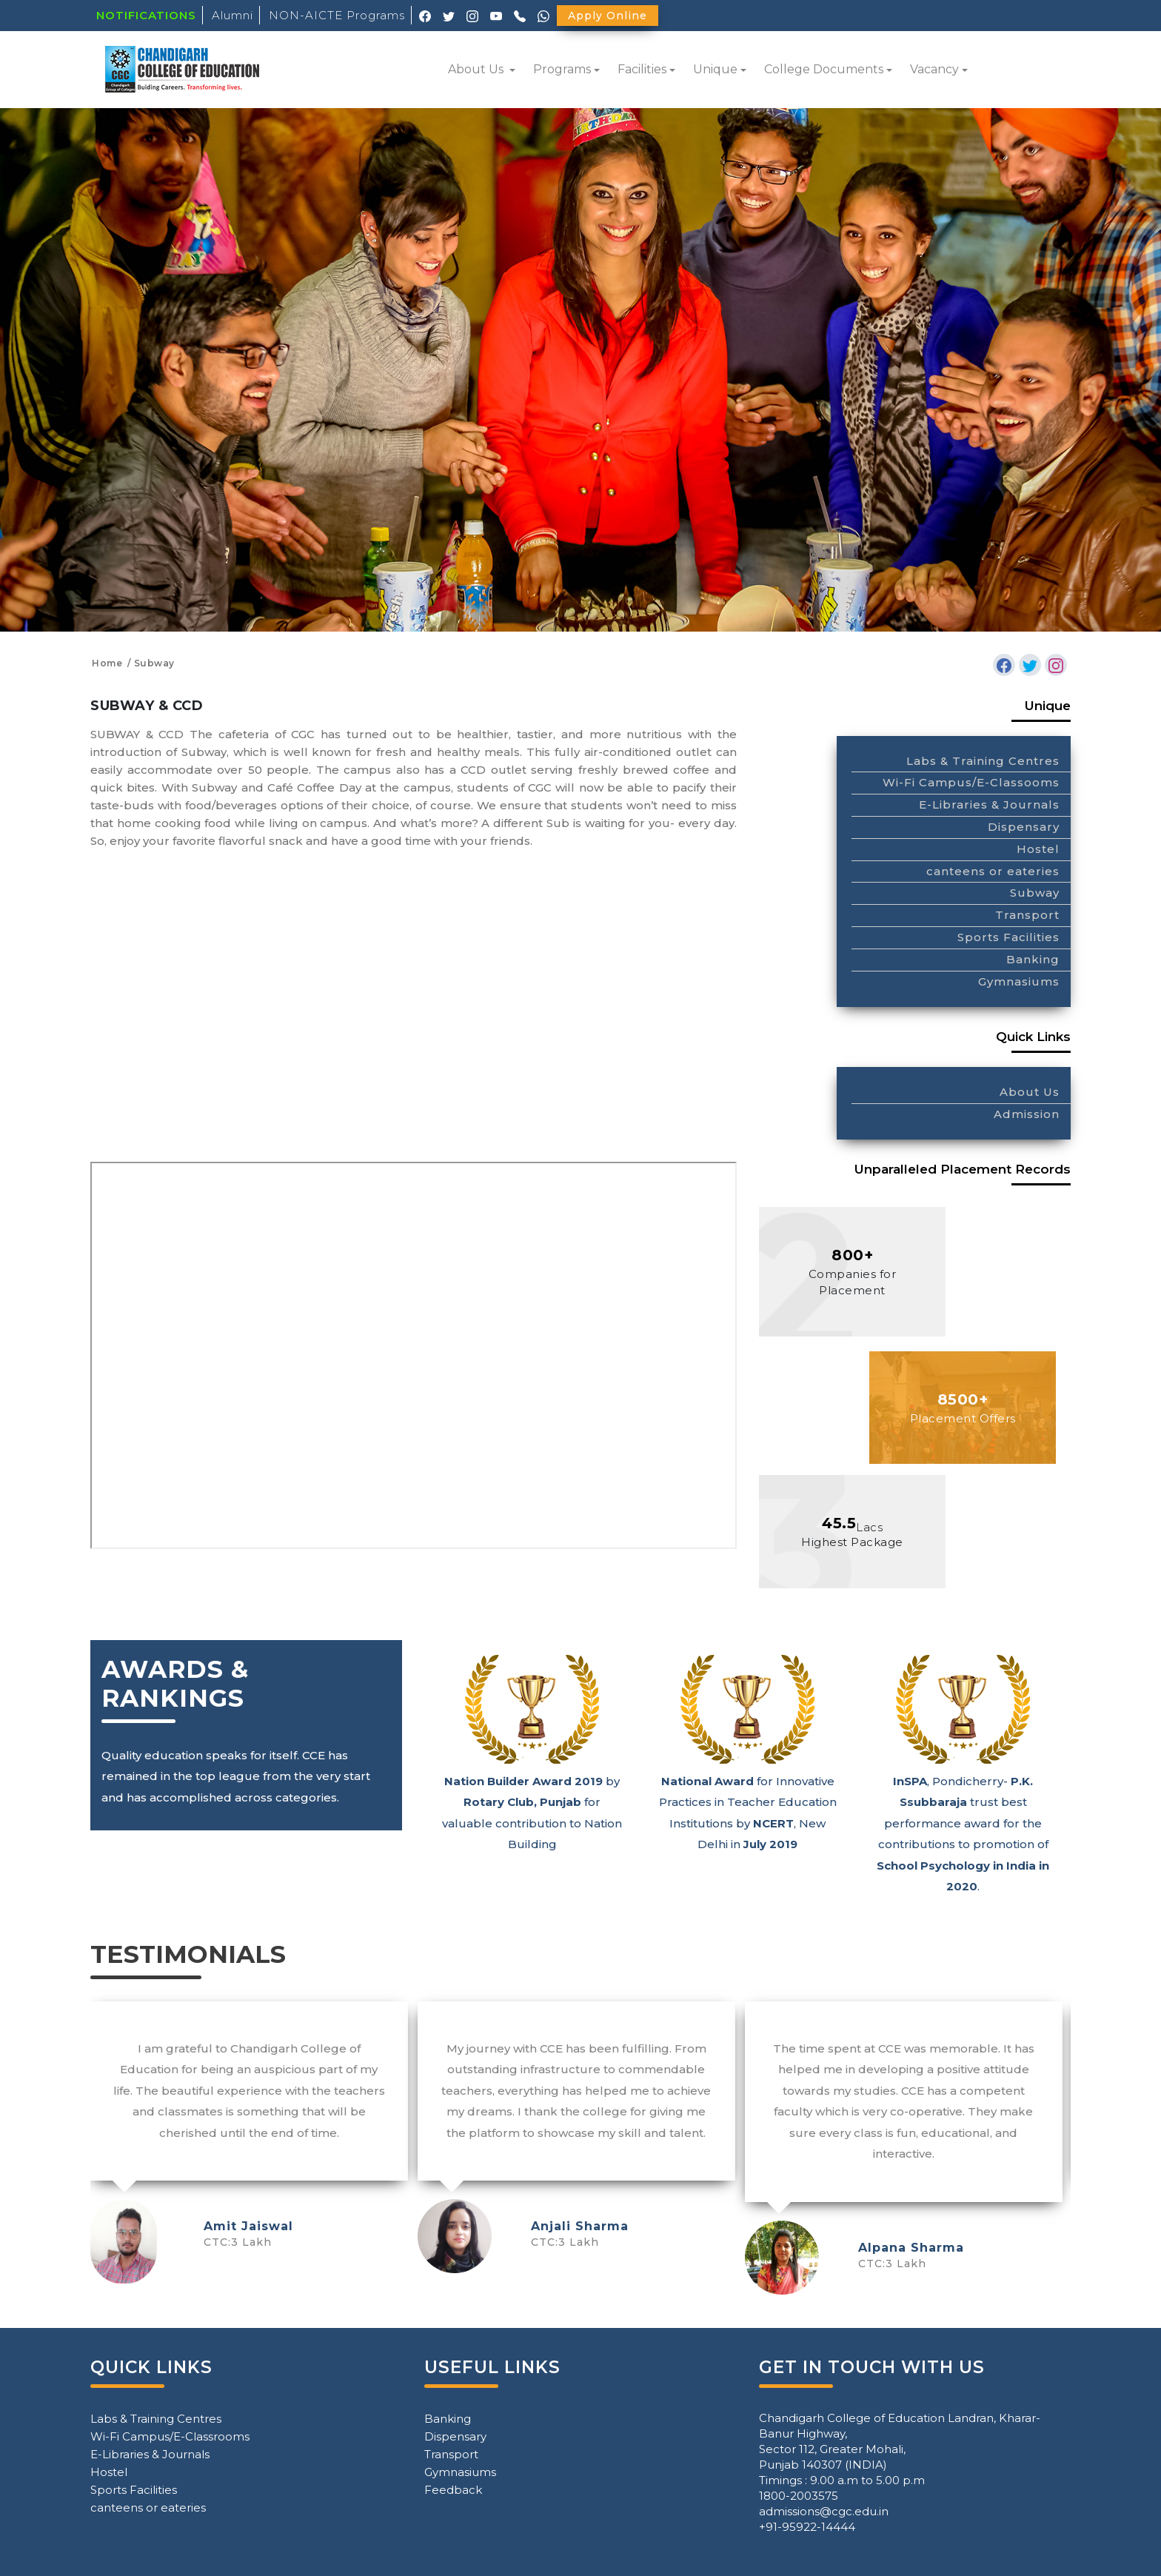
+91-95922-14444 (807, 2527)
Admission (1027, 1114)
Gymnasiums (1019, 981)
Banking (1033, 959)
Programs (562, 69)
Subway (1035, 893)
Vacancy (934, 69)
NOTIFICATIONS (146, 15)
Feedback (453, 2490)
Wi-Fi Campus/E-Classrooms (170, 2436)
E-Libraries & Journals (989, 804)
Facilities (642, 69)
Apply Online (607, 15)
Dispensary (1024, 827)
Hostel (1038, 849)
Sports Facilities (1008, 937)
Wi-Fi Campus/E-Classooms (971, 782)
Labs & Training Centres (983, 761)
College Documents (823, 69)
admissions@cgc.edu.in (824, 2511)
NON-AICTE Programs (337, 15)
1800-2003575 (798, 2496)
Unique (715, 69)
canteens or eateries (993, 871)
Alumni (232, 15)
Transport (1027, 915)
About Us (477, 69)
